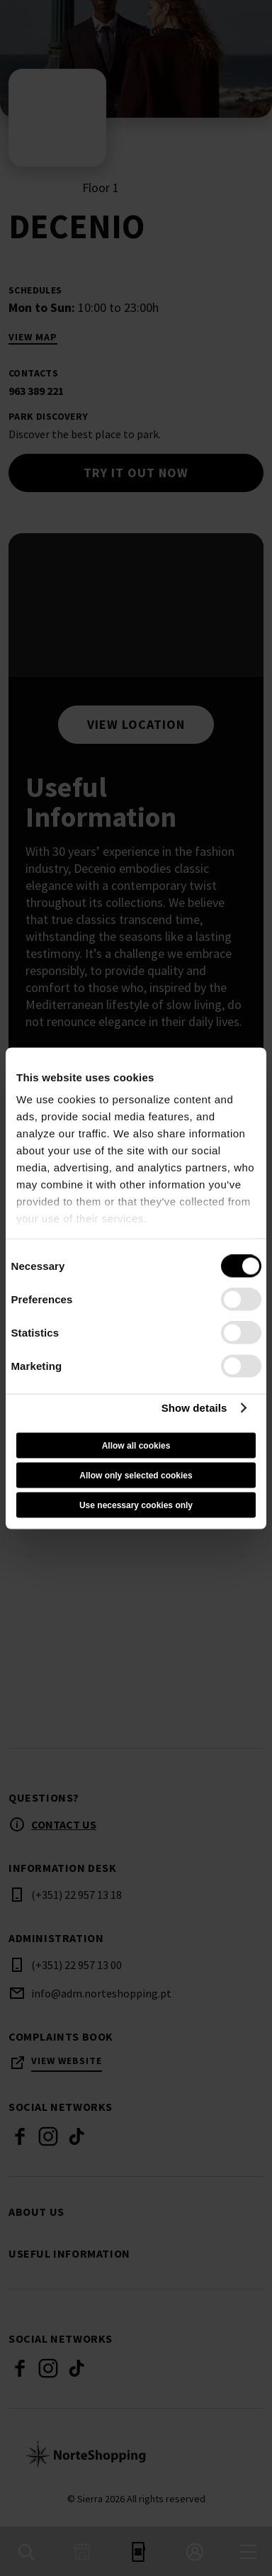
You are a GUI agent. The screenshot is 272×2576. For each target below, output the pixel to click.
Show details (194, 1408)
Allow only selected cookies (135, 1475)
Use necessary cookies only (136, 1505)
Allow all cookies (136, 1445)
